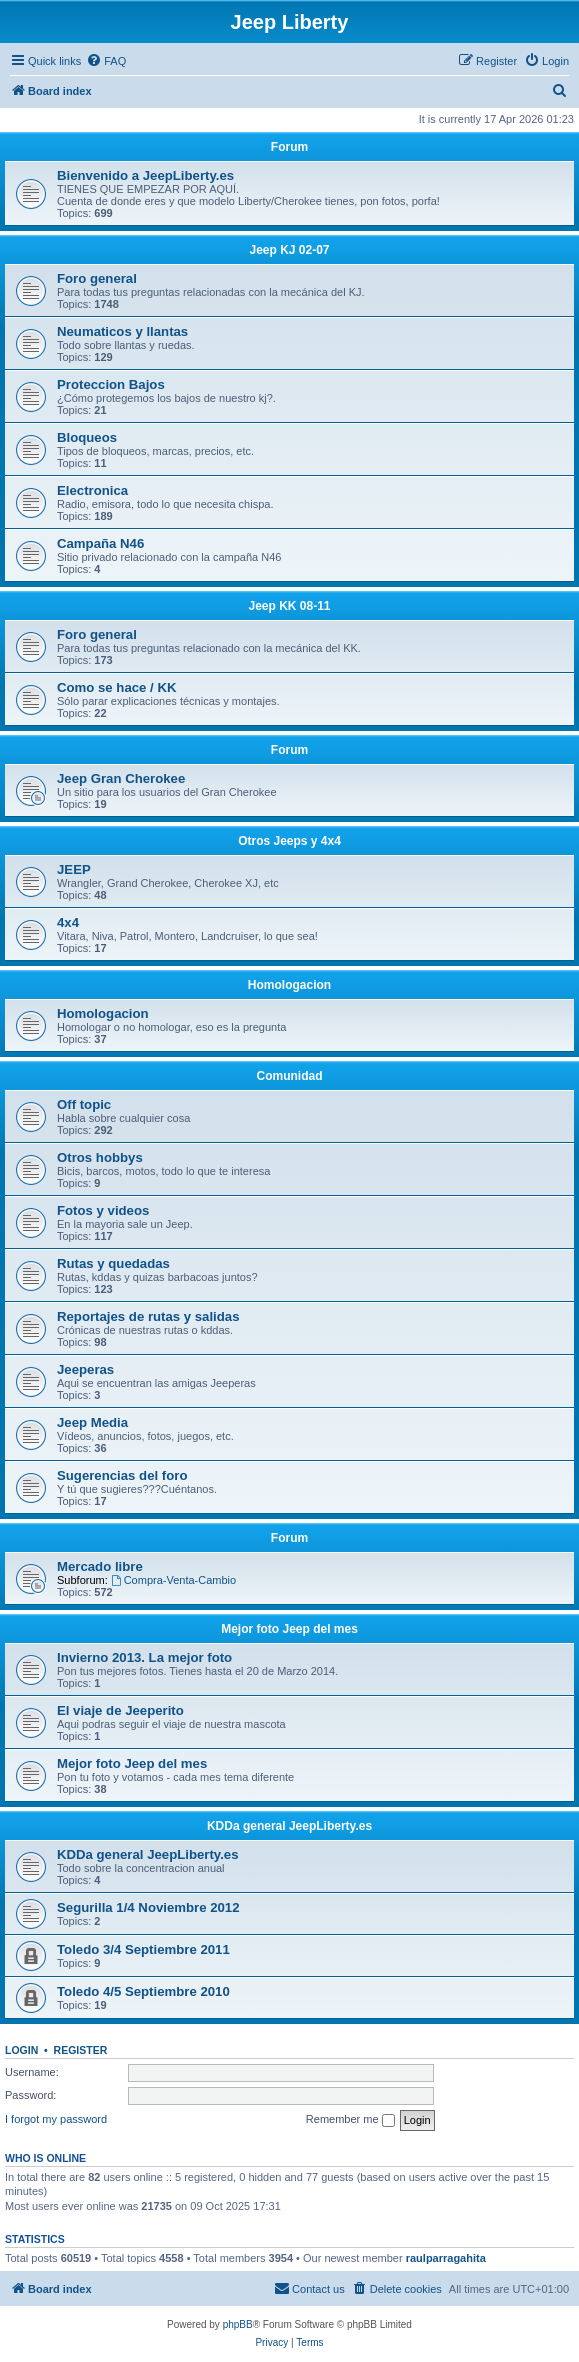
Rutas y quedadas (113, 1263)
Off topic (84, 1104)
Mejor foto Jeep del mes (289, 1629)
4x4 (68, 922)
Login (21, 2050)
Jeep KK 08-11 (289, 606)
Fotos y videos (103, 1210)
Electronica (92, 490)
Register (81, 2050)
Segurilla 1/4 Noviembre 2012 (148, 1907)
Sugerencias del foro (122, 1475)
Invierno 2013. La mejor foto (144, 1657)
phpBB (238, 2324)
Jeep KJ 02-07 (289, 250)
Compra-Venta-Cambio (173, 1580)
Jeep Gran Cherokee (121, 778)
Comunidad (290, 1076)
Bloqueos (87, 437)
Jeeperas (85, 1369)
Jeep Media (92, 1422)
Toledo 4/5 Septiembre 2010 (143, 1991)
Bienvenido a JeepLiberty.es (145, 175)
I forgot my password (56, 2119)
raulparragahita (446, 2258)
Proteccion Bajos (111, 384)
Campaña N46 (100, 543)
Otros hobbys (100, 1157)
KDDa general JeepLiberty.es (289, 1826)
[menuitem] (106, 61)
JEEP (74, 869)
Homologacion (289, 985)
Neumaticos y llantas (122, 331)
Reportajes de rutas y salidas (148, 1316)
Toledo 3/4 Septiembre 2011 (143, 1949)
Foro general (97, 278)
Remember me (350, 2120)
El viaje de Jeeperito (120, 1710)
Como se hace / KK (116, 687)
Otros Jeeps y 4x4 (289, 841)
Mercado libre (100, 1566)
